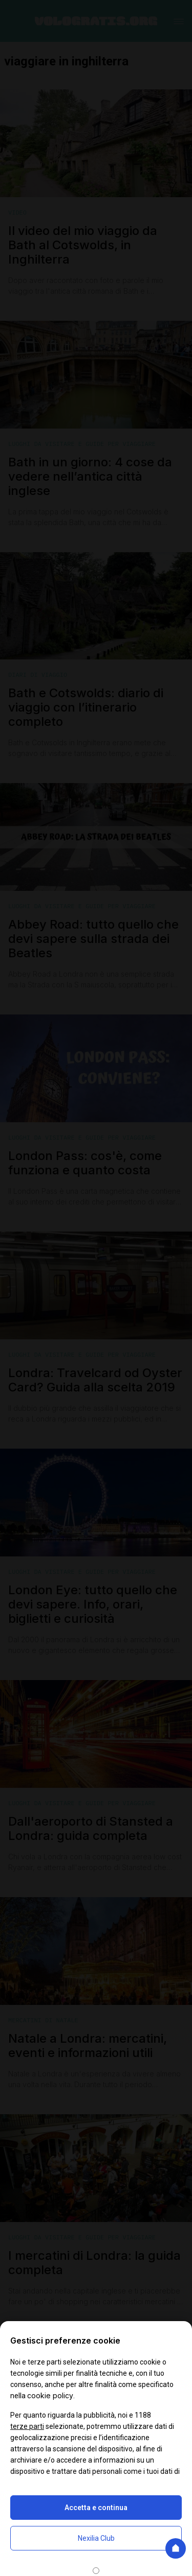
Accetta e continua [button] (96, 2507)
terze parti (27, 2426)
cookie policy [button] (50, 2395)
